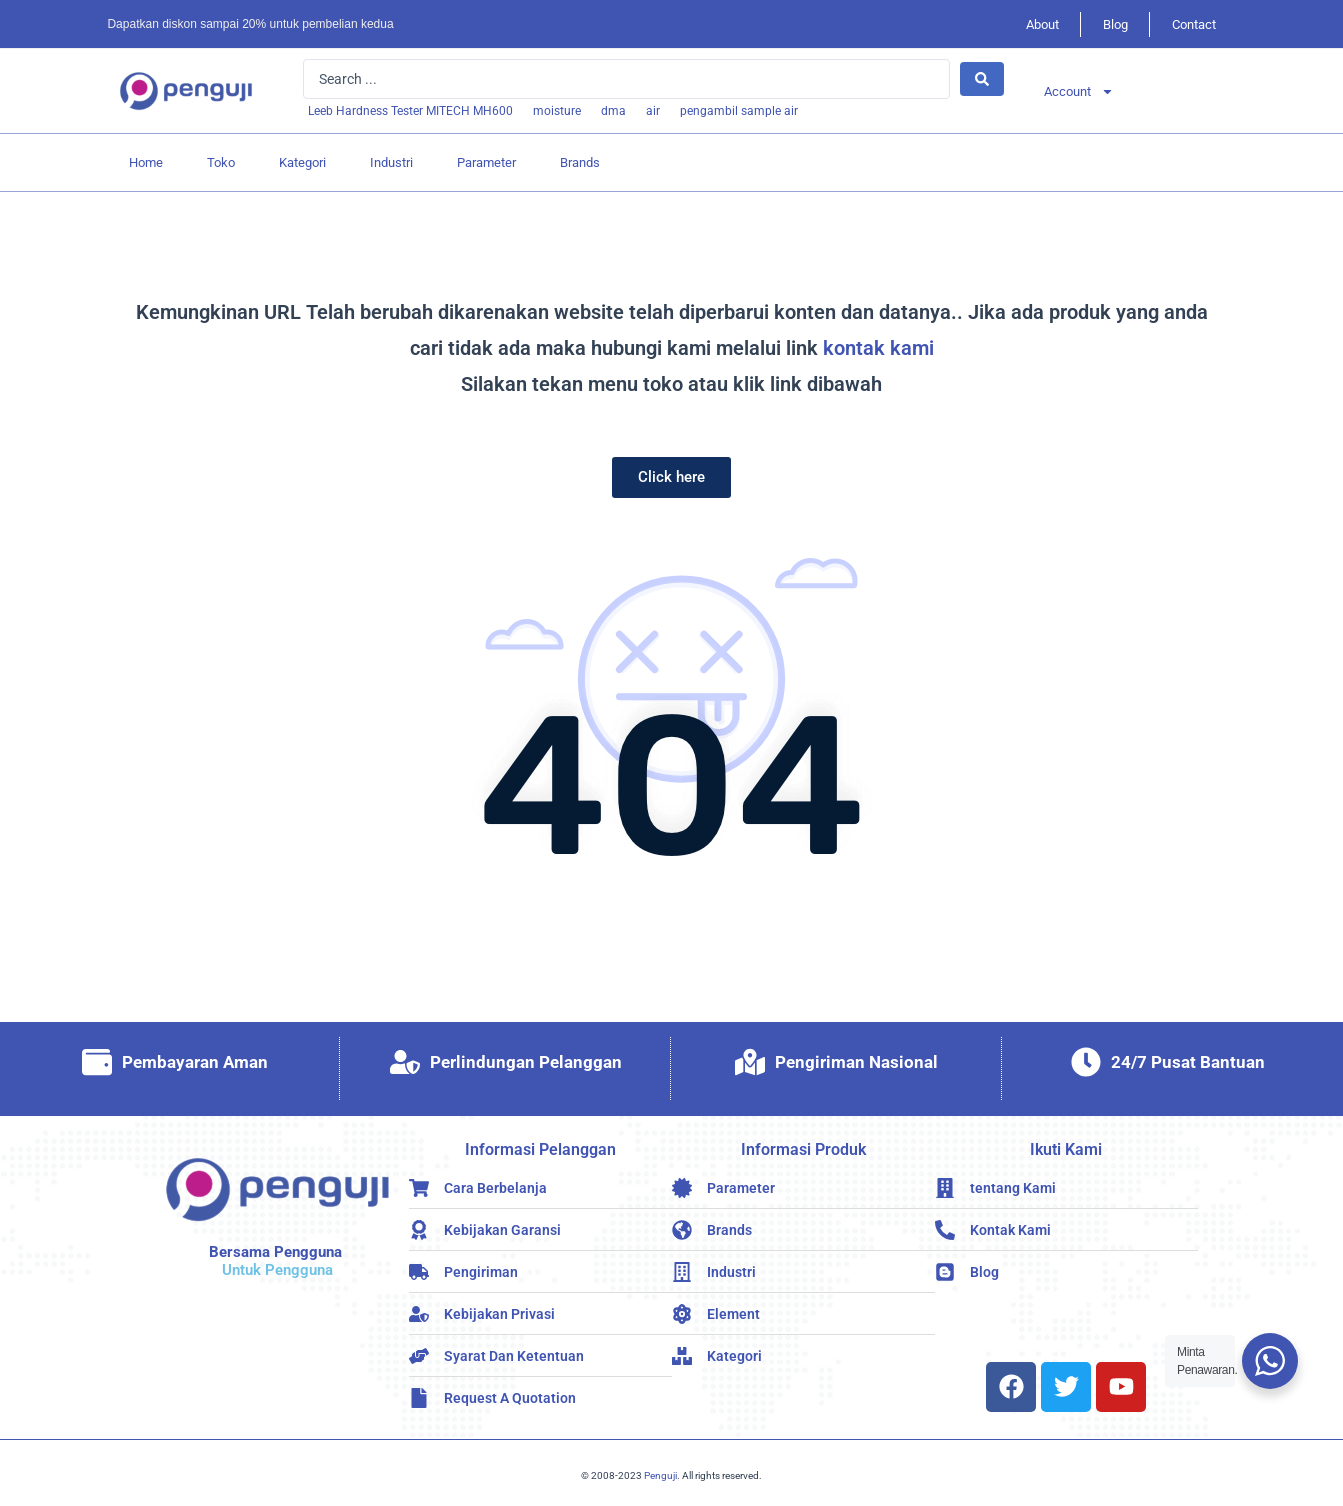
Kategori (302, 162)
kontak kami (878, 348)
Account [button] (1079, 91)
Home (146, 162)
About (1042, 24)
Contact (1194, 24)
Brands (580, 162)
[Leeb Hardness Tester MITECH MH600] (410, 111)
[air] (653, 111)
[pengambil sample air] (739, 111)
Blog (1115, 24)
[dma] (613, 111)
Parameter (486, 162)
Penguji (660, 1475)
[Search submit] (982, 79)
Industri (391, 162)
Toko (221, 162)
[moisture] (557, 111)
